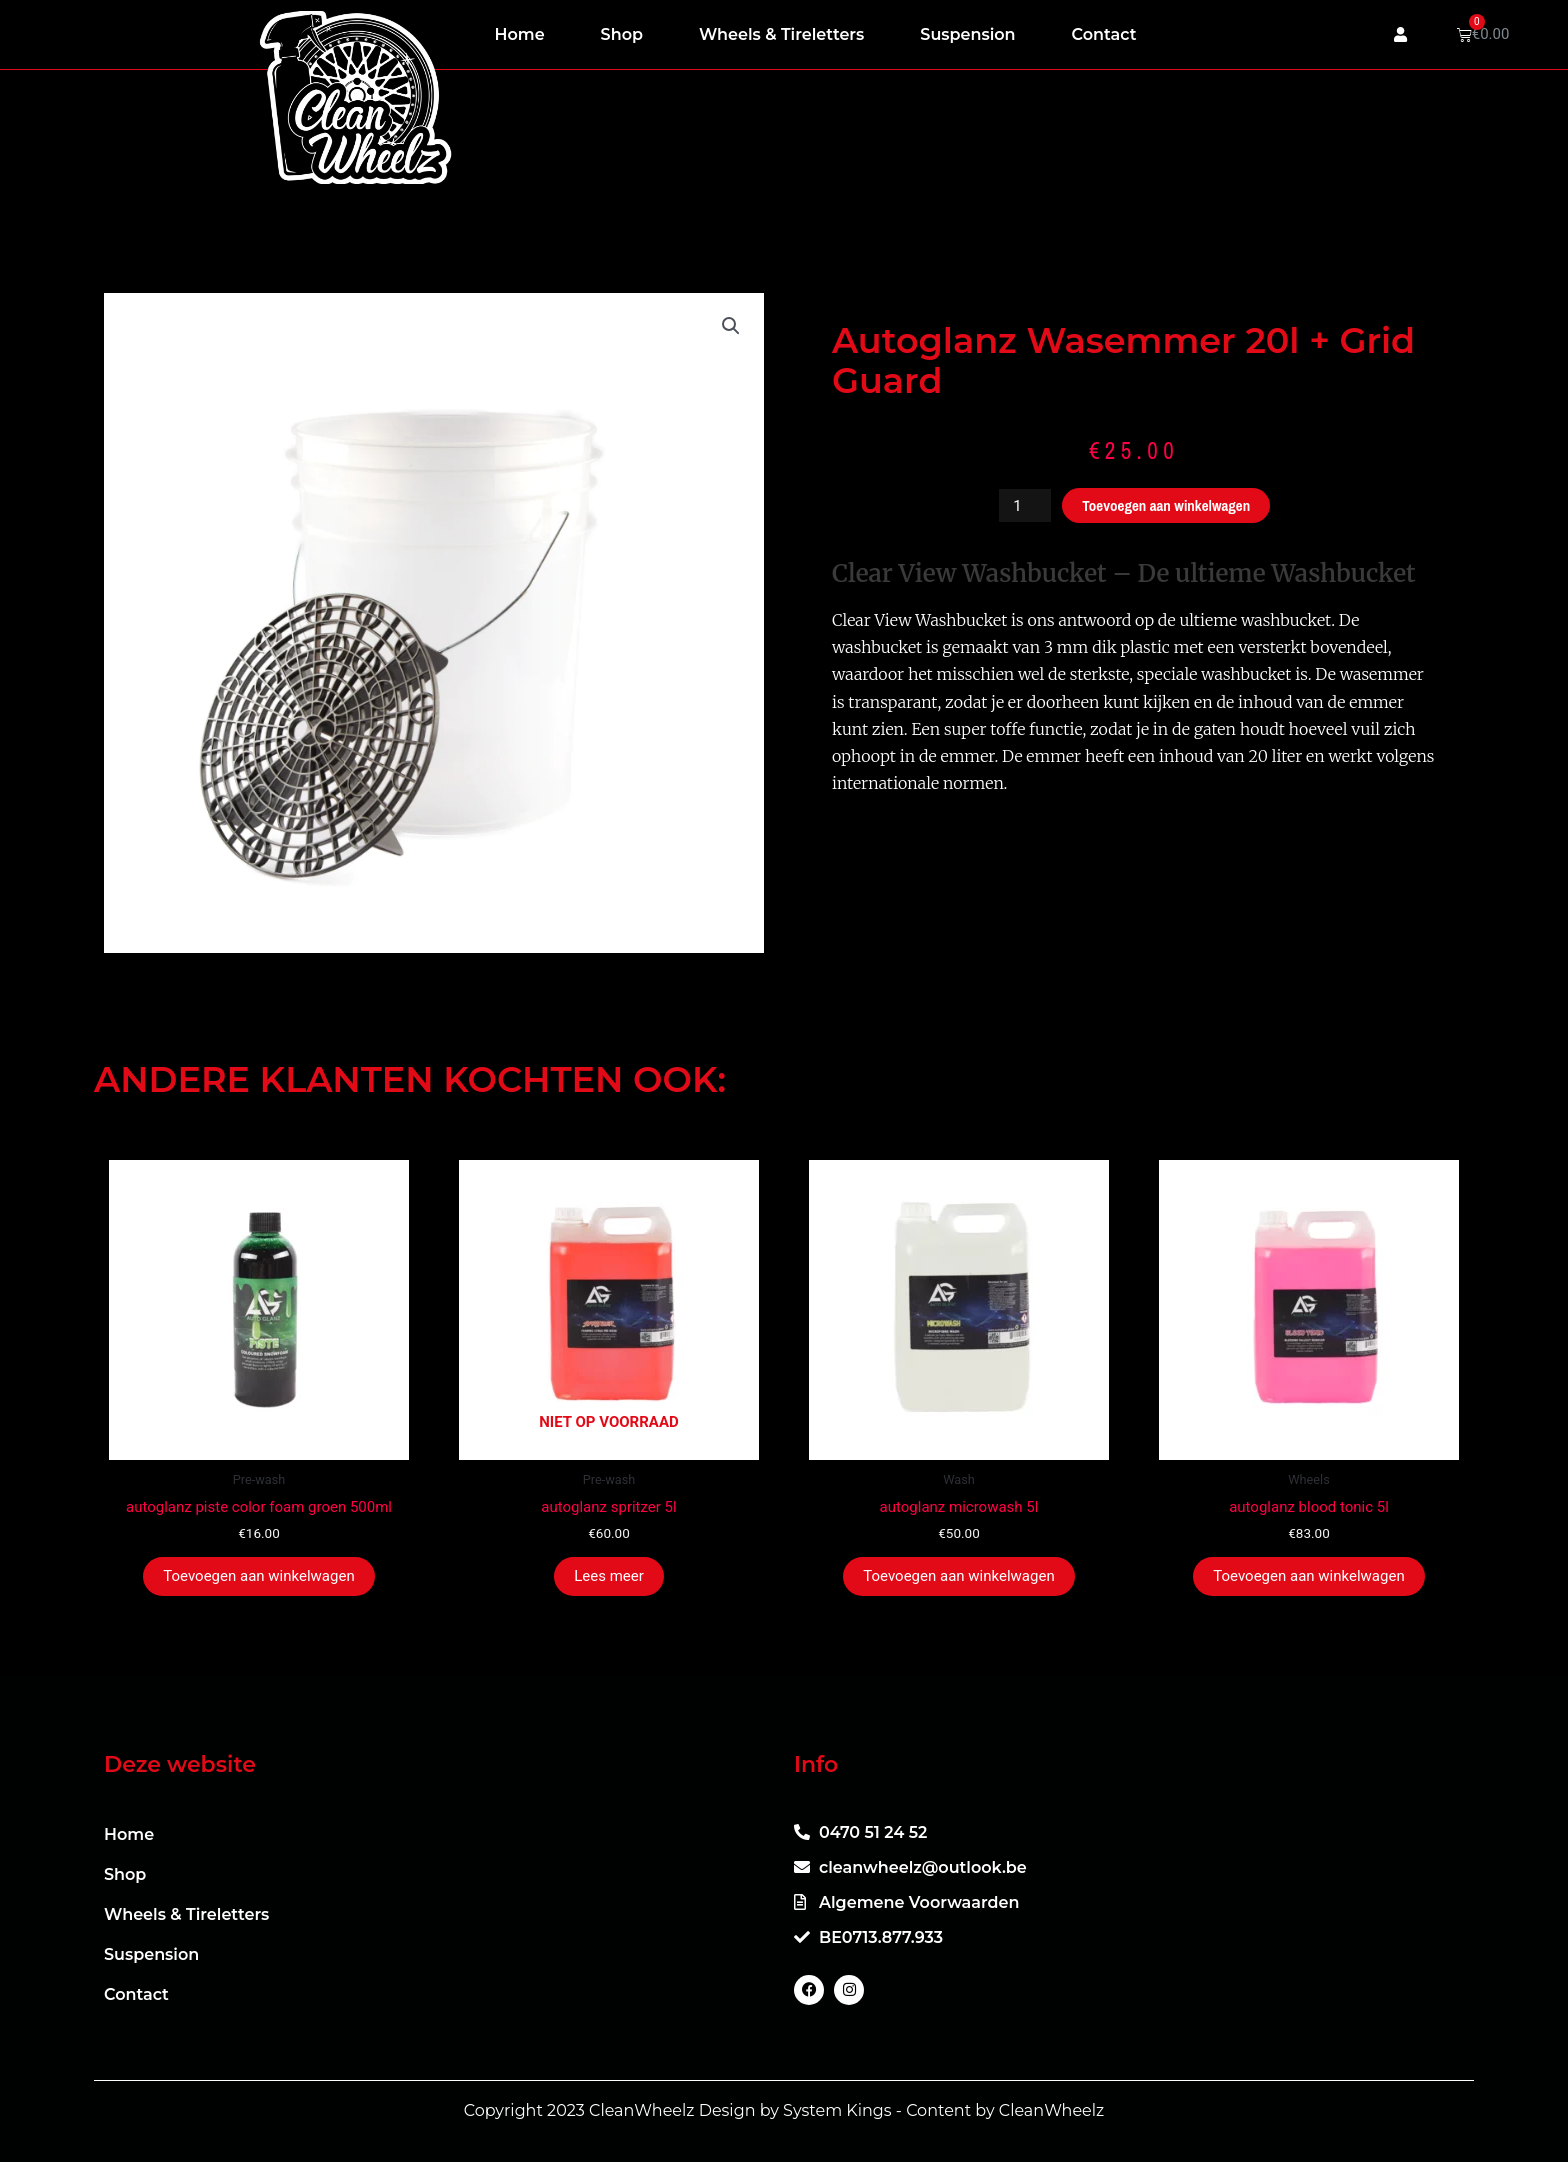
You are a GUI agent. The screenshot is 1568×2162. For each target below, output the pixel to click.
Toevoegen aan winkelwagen (1166, 505)
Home (520, 34)
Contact (1104, 34)
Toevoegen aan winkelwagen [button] (258, 1576)
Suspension (967, 34)
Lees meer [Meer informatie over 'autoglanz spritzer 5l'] (609, 1576)
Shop (622, 34)
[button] (731, 326)
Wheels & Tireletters (781, 34)
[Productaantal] (1025, 505)
